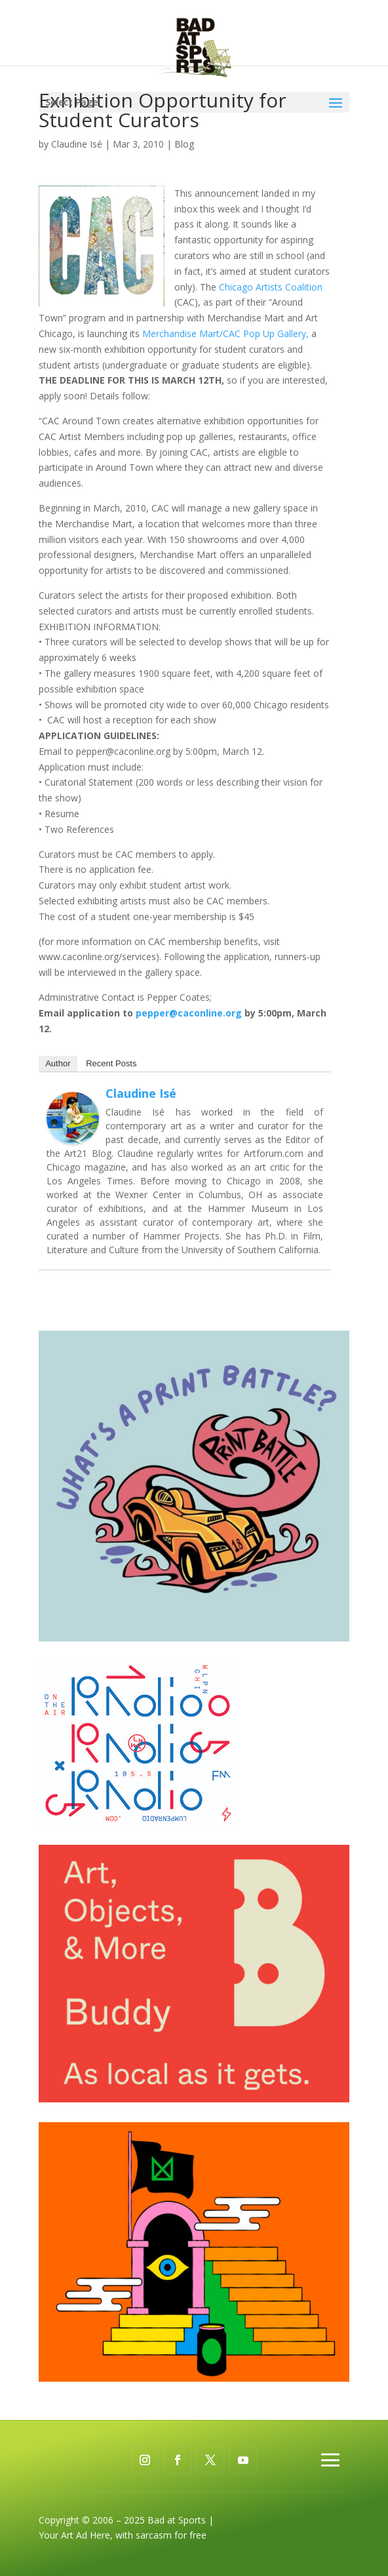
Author (57, 1063)
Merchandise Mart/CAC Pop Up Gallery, (225, 333)
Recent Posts (111, 1063)
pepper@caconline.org (189, 1013)
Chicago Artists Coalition (270, 287)
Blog (184, 144)
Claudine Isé (76, 144)
